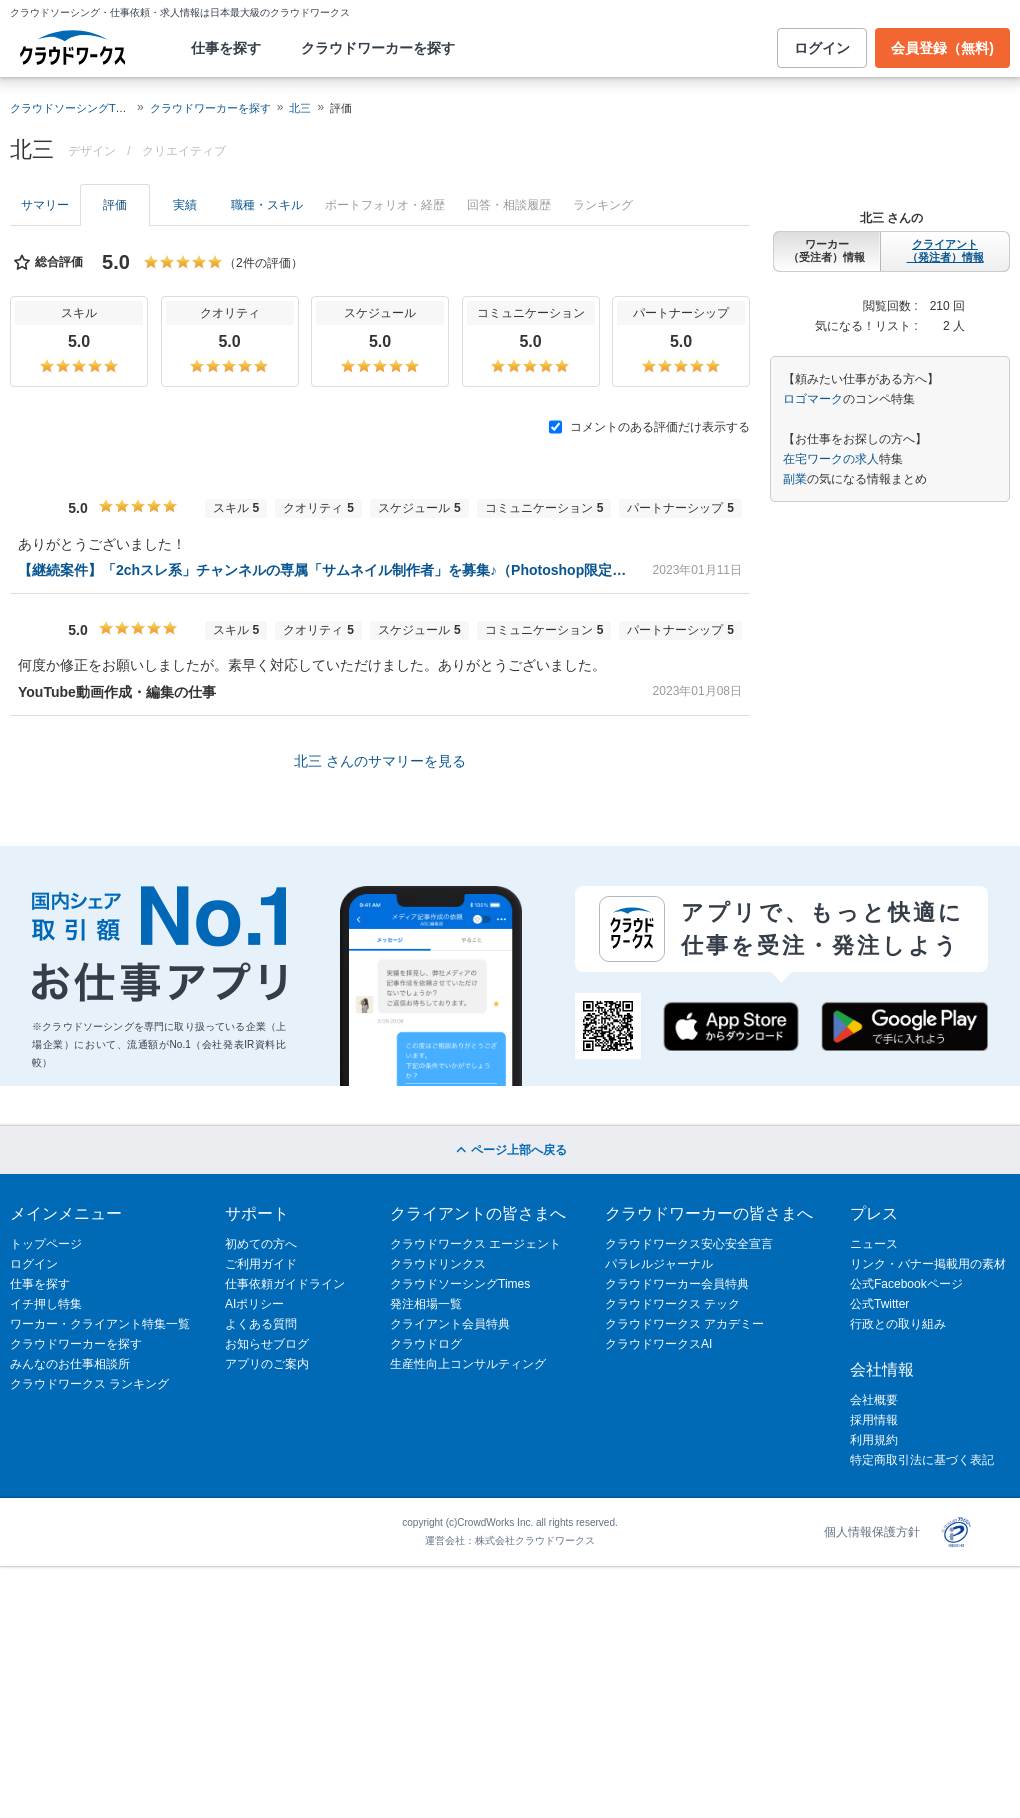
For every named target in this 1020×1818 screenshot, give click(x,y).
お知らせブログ (267, 1344)
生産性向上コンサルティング (468, 1364)
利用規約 (874, 1440)
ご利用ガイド (261, 1264)
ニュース (874, 1244)
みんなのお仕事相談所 (70, 1364)
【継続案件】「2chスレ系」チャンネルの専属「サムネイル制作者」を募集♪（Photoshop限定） (327, 570)
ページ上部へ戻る (509, 1150)
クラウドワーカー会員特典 (677, 1284)
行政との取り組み (898, 1324)
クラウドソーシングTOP (70, 108)
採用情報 (874, 1420)
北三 (300, 108)
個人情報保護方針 (872, 1532)
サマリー (45, 205)
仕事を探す (226, 48)
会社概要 (874, 1400)
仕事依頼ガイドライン (285, 1284)
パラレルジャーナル (659, 1264)
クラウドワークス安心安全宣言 (689, 1244)
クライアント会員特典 (450, 1324)
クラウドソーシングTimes (460, 1284)
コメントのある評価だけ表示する (649, 427)
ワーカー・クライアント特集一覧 (100, 1324)
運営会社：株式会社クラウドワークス (510, 1540)
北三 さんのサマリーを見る (380, 761)
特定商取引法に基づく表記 (922, 1460)
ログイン (822, 48)
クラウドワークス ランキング (89, 1384)
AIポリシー (254, 1304)
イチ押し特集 (46, 1304)
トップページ (46, 1244)
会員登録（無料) (942, 48)
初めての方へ (261, 1244)
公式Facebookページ (906, 1284)
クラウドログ (426, 1344)
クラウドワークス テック (672, 1304)
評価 (115, 205)
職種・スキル (267, 205)
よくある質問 (261, 1324)
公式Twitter (879, 1304)
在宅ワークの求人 (831, 459)
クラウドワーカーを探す (378, 48)
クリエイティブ (184, 151)
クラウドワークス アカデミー (684, 1324)
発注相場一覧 (426, 1304)
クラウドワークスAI (658, 1344)
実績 (185, 205)
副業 (795, 479)
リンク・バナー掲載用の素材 (928, 1264)
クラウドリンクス (438, 1264)
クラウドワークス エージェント (475, 1244)
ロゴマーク (813, 399)
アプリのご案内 (267, 1364)
